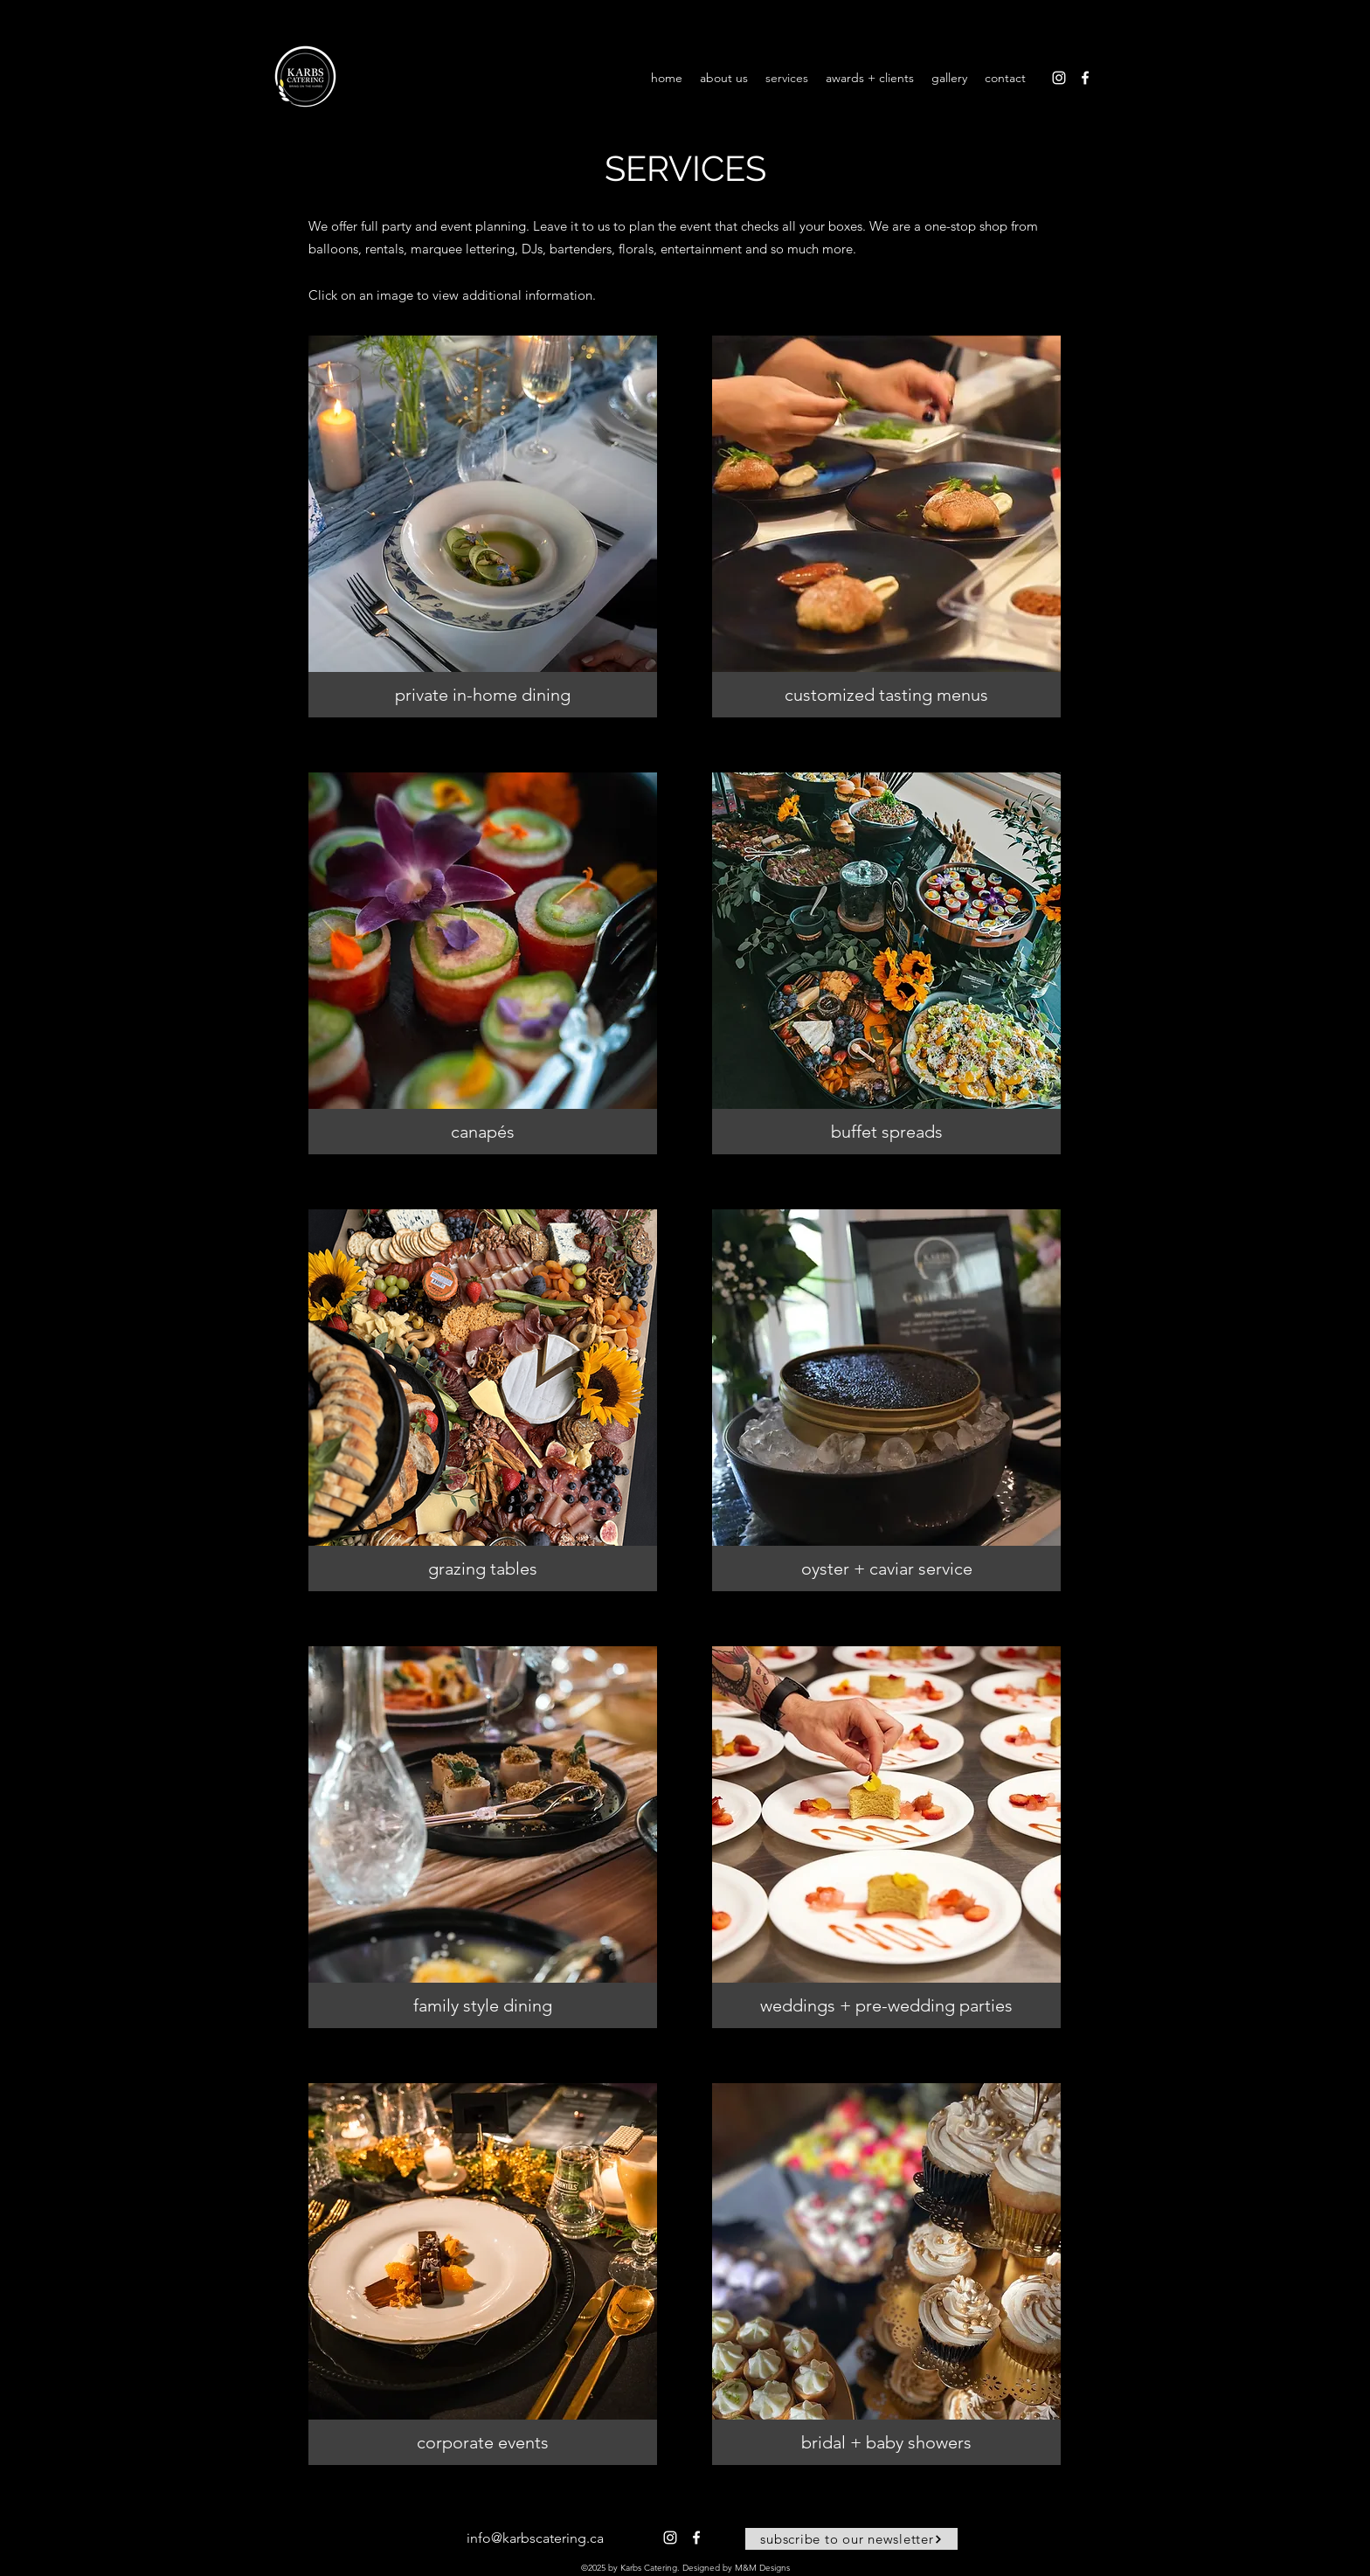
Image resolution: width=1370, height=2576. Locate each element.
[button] (482, 526)
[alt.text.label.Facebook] (1085, 78)
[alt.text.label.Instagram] (1059, 78)
